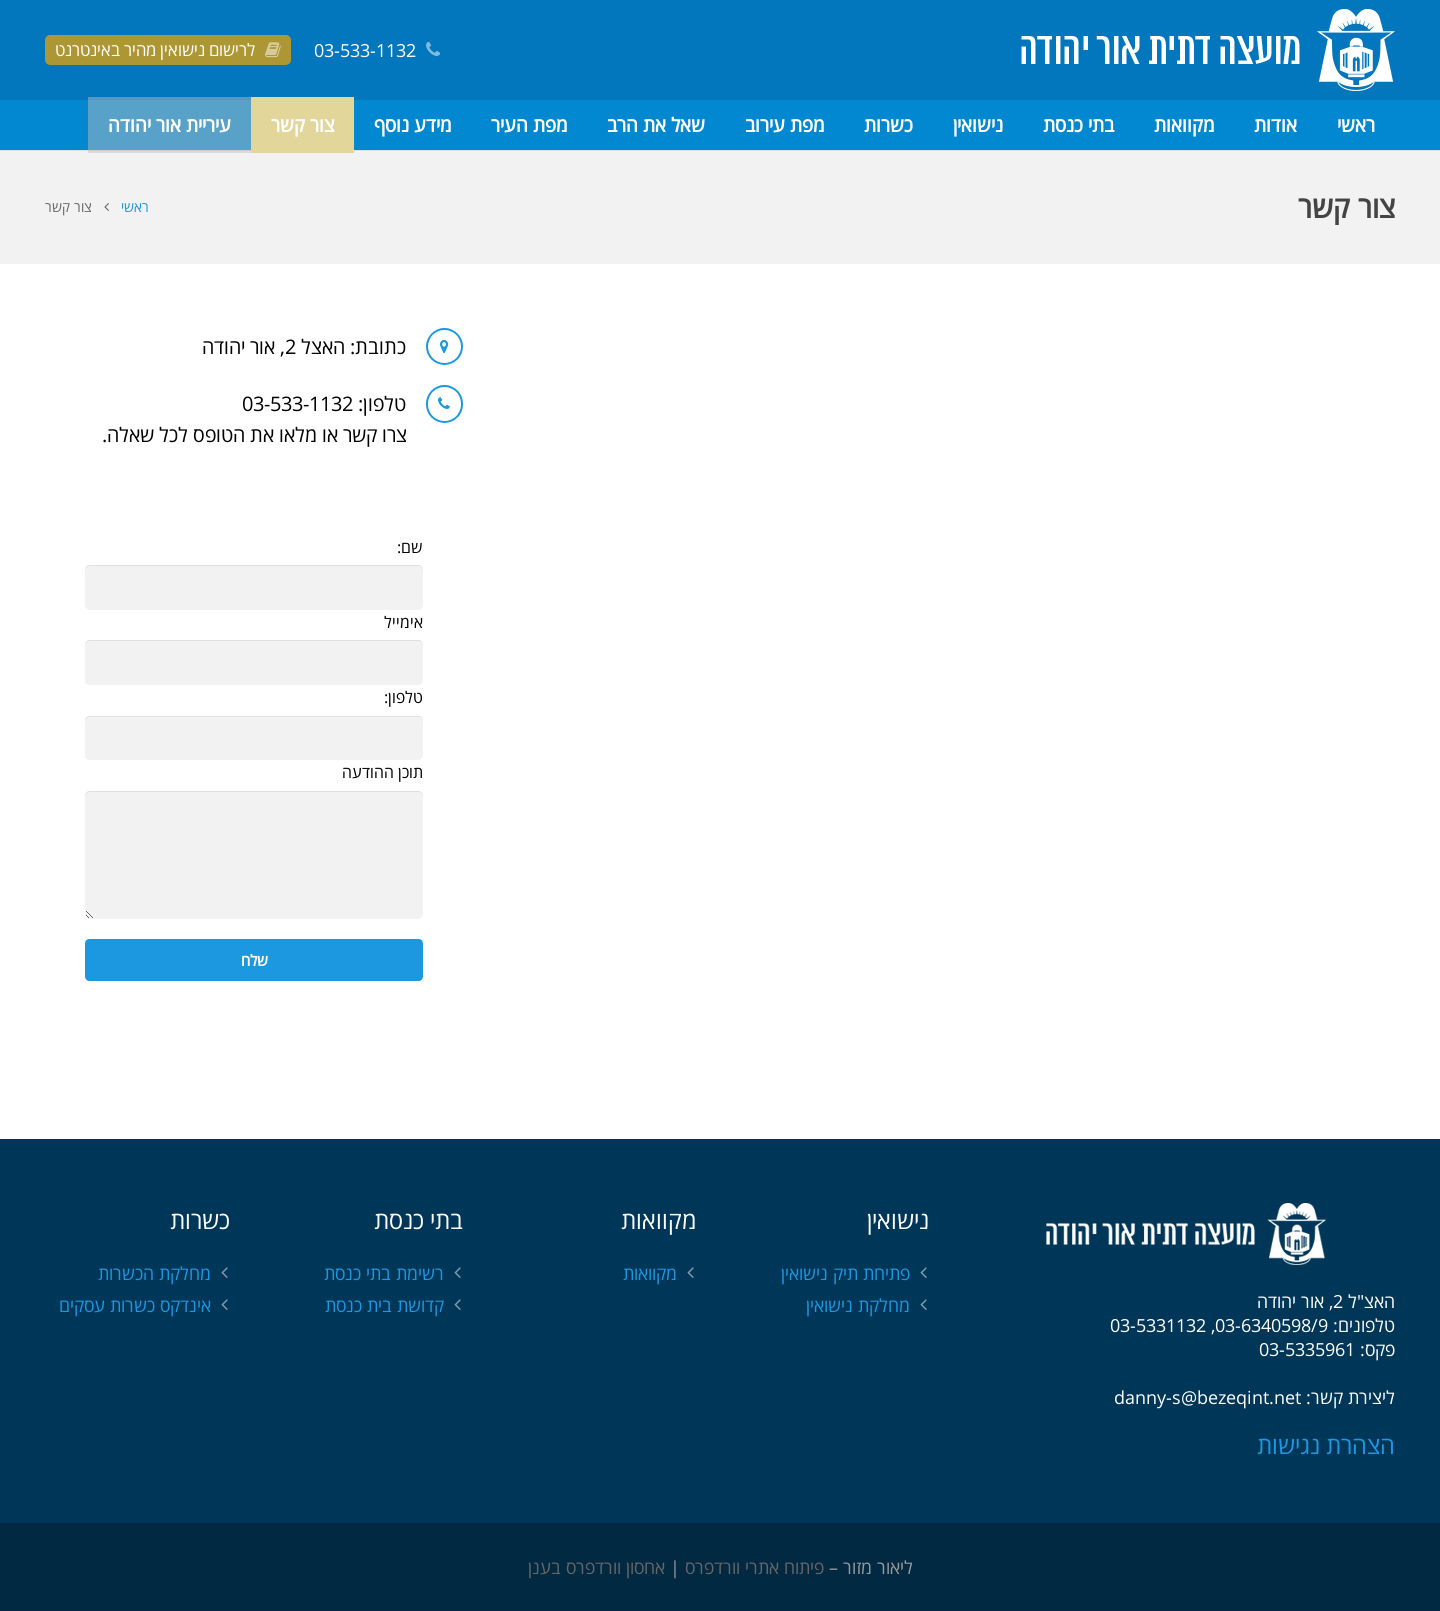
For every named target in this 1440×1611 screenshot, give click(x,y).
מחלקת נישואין (858, 1305)
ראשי (135, 206)
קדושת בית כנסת (384, 1305)
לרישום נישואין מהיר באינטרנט (155, 49)
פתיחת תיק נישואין (845, 1273)
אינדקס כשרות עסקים (135, 1305)
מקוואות (650, 1273)
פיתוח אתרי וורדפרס (754, 1567)
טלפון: (403, 697)
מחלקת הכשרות (154, 1273)
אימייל (403, 622)
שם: (410, 547)
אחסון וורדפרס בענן (596, 1567)
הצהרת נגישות (1326, 1444)
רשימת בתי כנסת (384, 1273)
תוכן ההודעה (382, 772)
